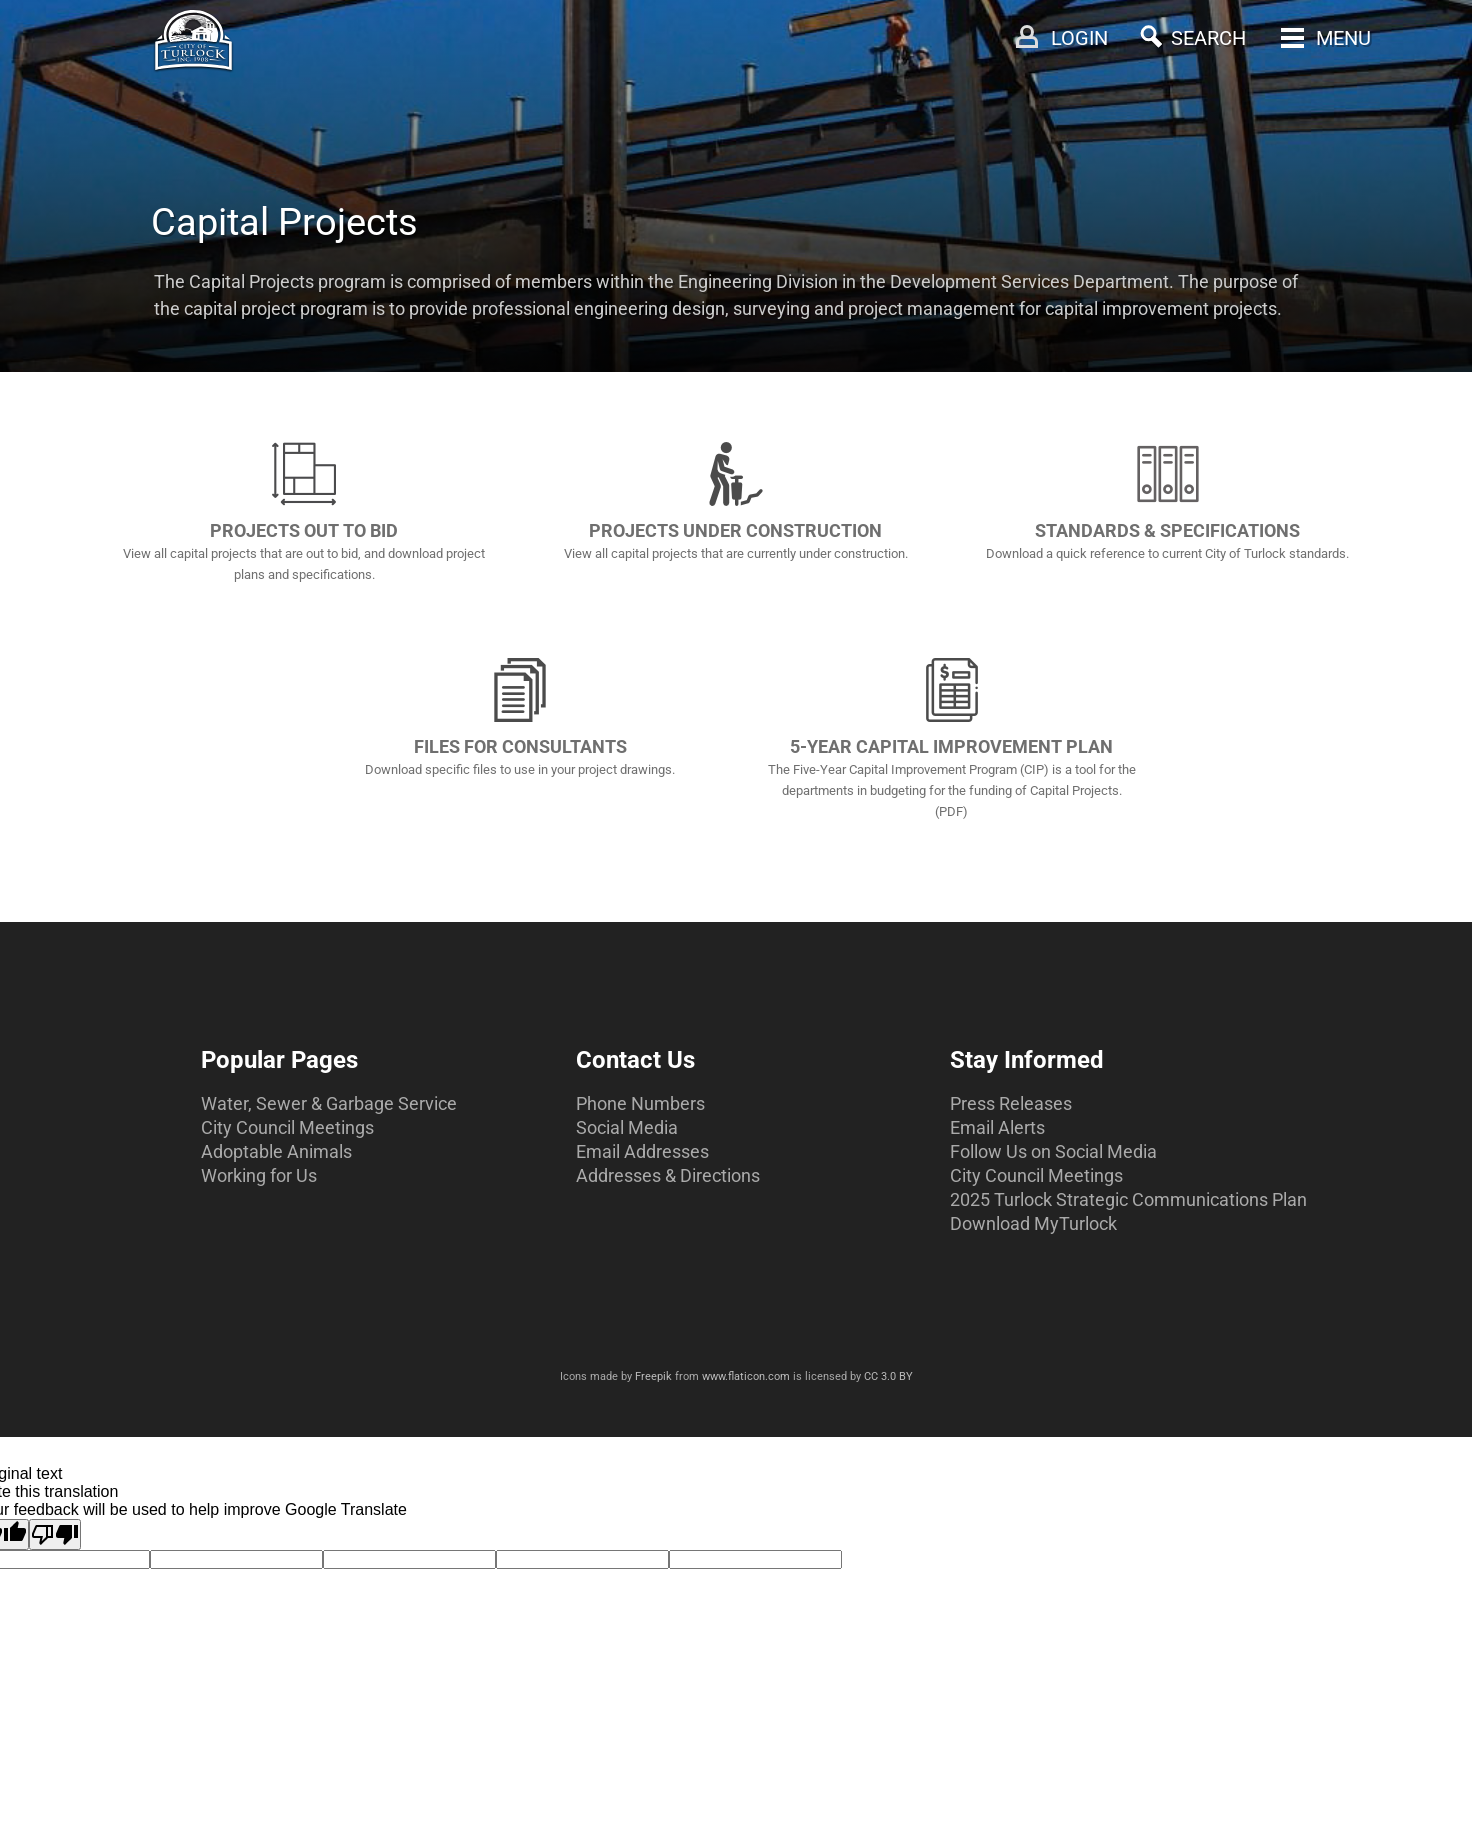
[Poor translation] (55, 1534)
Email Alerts (997, 1127)
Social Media (627, 1127)
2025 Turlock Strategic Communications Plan (1128, 1199)
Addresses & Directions (668, 1175)
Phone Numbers (640, 1103)
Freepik (653, 1376)
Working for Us (259, 1175)
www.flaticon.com (746, 1376)
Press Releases (1011, 1103)
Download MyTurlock (1033, 1223)
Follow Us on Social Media (1053, 1151)
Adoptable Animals (276, 1151)
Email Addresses (642, 1151)
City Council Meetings (287, 1127)
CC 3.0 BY (888, 1376)
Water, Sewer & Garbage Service (329, 1103)
